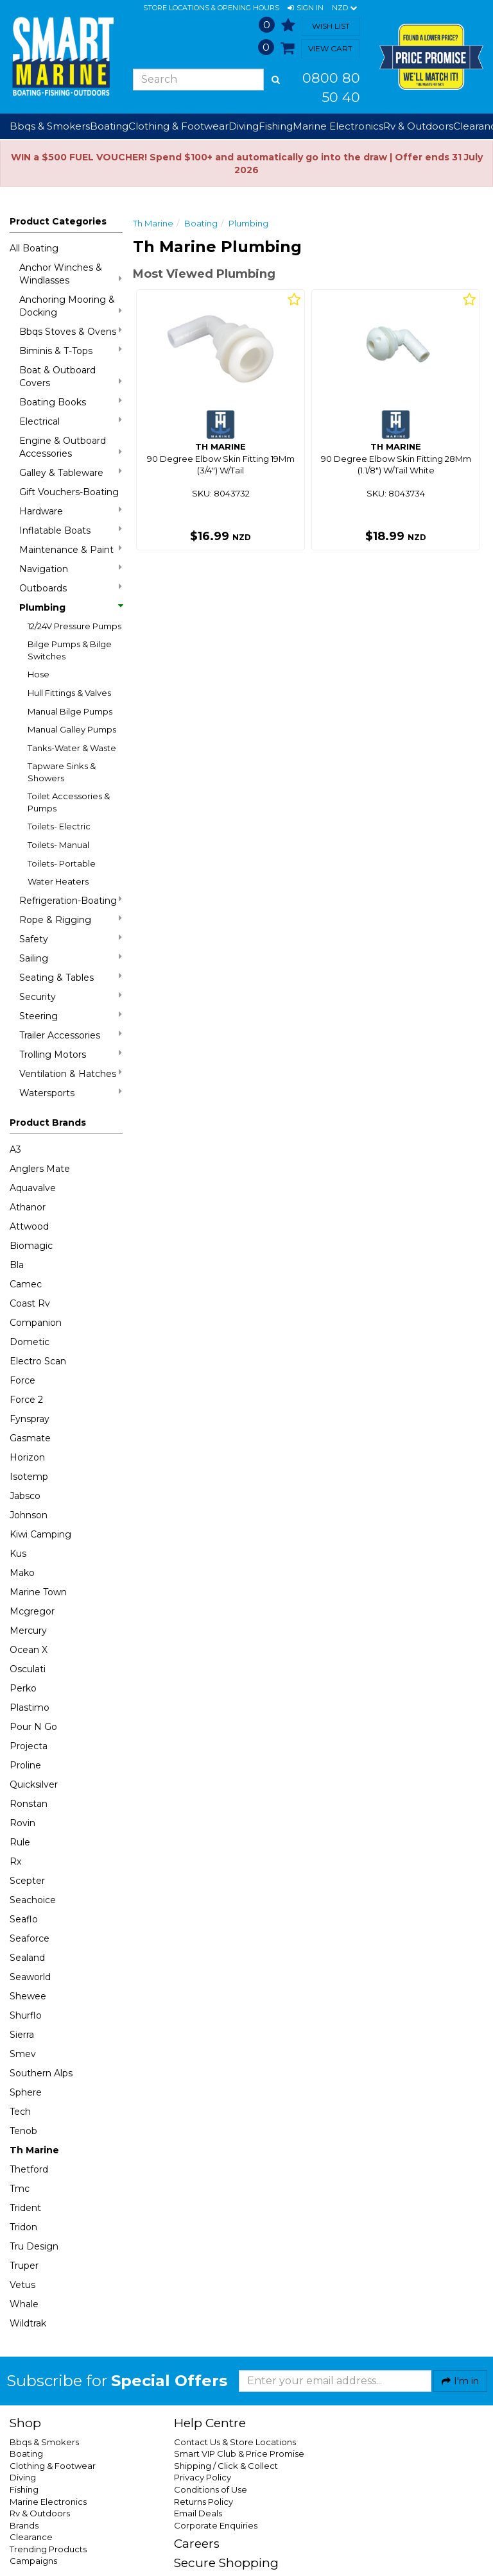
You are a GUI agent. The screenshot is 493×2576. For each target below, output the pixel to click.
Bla (17, 1265)
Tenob (23, 2131)
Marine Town (38, 1592)
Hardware (70, 511)
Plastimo (29, 1707)
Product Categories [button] (58, 221)
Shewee (28, 1996)
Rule (20, 1842)
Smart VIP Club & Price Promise (239, 2453)
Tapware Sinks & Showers (62, 772)
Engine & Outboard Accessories (70, 447)
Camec (26, 1284)
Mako (22, 1573)
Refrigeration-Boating (70, 900)
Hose (38, 674)
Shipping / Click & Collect (226, 2466)
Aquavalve (33, 1188)
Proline (25, 1765)
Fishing (24, 2489)
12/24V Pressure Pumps (74, 626)
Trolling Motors (70, 1054)
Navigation (70, 569)
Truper (24, 2265)
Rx (15, 1861)
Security (70, 996)
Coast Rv (30, 1303)
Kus (18, 1553)
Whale (24, 2304)
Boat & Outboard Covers (70, 376)
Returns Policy (203, 2501)
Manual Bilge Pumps (70, 711)
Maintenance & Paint (70, 549)
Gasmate (30, 1438)
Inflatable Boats (70, 530)
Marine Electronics (48, 2501)
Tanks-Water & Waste (72, 748)
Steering (70, 1016)
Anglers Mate (40, 1168)
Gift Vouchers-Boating (69, 492)
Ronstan (29, 1803)
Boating (201, 223)
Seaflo (24, 1919)
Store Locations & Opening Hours (211, 7)
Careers (197, 2543)
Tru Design (34, 2246)
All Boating (34, 248)
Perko (23, 1688)
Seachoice (33, 1900)
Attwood (29, 1226)
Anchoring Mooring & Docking (70, 306)
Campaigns (33, 2560)
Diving (23, 2477)
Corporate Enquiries (215, 2525)
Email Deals (198, 2513)
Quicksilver (34, 1784)
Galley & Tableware (70, 472)
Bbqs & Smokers (50, 126)
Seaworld (30, 1977)
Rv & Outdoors (40, 2513)
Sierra (22, 2034)
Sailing (70, 958)
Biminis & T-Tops (70, 350)
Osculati (28, 1669)
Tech (20, 2111)
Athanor (28, 1207)
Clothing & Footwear (53, 2466)
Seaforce (29, 1938)
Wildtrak (28, 2323)
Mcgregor (32, 1611)
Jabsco (25, 1496)
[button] (305, 8)
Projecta (29, 1746)
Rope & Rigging (70, 919)
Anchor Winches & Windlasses (70, 274)
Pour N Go (33, 1727)
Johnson (29, 1515)
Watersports (70, 1093)
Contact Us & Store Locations (235, 2442)
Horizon (27, 1457)
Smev (23, 2054)
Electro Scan (38, 1361)
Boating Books (70, 402)
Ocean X (29, 1650)
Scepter (27, 1880)
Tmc (20, 2188)
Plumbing (70, 607)
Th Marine (34, 2150)
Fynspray (29, 1419)
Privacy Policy (202, 2477)
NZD (344, 8)
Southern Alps (41, 2073)
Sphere (26, 2092)
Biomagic (31, 1245)
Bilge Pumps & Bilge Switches (70, 650)
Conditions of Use (210, 2489)
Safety (70, 939)
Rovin (22, 1823)
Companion (36, 1322)
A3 (15, 1149)
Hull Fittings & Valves (69, 693)
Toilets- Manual (58, 845)
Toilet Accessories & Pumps (69, 802)
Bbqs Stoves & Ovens (70, 331)
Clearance (31, 2537)
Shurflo (26, 2015)
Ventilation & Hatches (70, 1073)
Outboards (70, 588)
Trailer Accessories (70, 1035)
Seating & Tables (70, 977)
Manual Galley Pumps (72, 729)
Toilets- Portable (62, 863)
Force (22, 1380)
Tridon (23, 2227)
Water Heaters (58, 881)
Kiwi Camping (40, 1534)
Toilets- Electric (59, 826)
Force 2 (26, 1399)
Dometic (29, 1342)
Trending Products (48, 2549)
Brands (24, 2525)
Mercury (28, 1630)
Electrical (70, 421)
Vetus (22, 2285)
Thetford (29, 2169)
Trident (25, 2208)
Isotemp (29, 1476)
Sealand (27, 1957)
